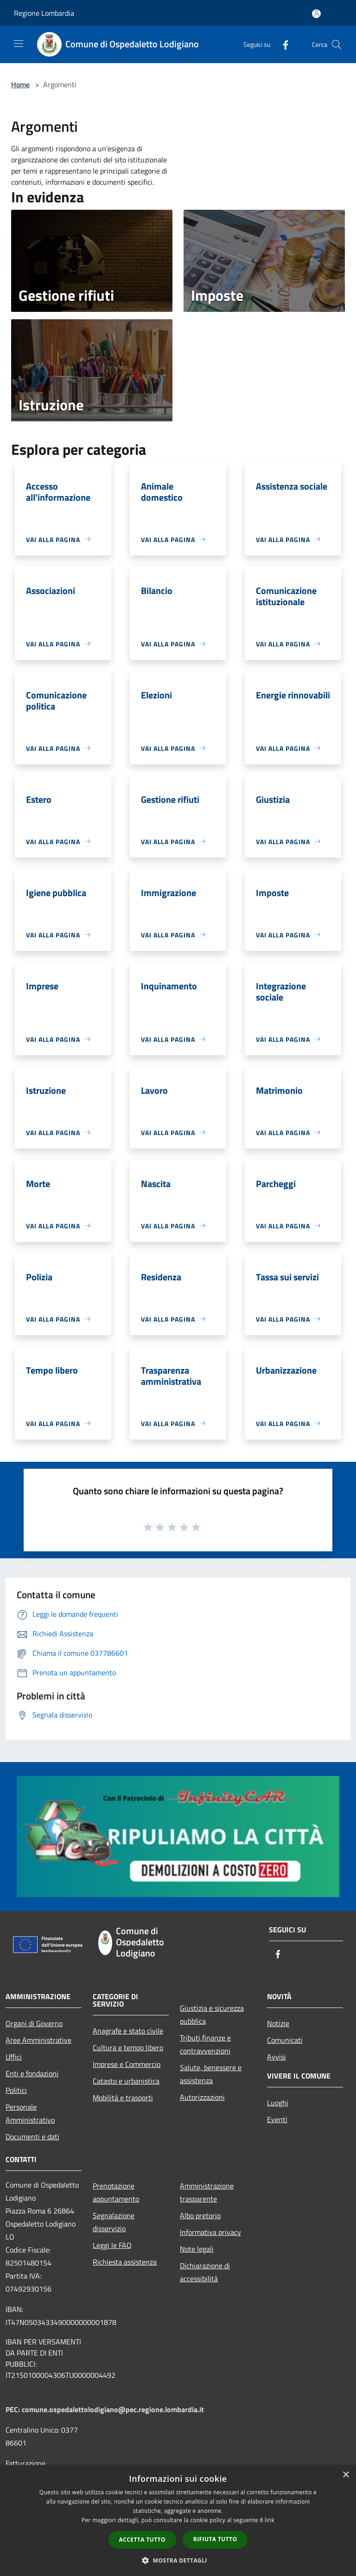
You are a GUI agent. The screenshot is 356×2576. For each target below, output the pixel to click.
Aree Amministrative (38, 2040)
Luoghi (277, 2102)
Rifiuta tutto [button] (215, 2539)
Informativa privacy (210, 2232)
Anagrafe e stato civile (128, 2030)
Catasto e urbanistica (126, 2080)
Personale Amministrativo (30, 2113)
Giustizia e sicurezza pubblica (212, 2014)
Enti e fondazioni (32, 2073)
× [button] (345, 2475)
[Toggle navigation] (18, 43)
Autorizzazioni (202, 2097)
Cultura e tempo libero (128, 2047)
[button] (178, 2560)
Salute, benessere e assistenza (211, 2074)
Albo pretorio (200, 2215)
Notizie (278, 2023)
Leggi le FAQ (112, 2245)
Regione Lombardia (44, 13)
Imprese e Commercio (126, 2064)
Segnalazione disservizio (113, 2222)
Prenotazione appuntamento (116, 2192)
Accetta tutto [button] (142, 2540)
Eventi (277, 2119)
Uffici (14, 2056)
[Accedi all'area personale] (316, 13)
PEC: (14, 2409)
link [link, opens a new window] (269, 2520)
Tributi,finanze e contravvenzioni (205, 2044)
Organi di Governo (34, 2023)
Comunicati (285, 2040)
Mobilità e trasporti (123, 2097)
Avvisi (276, 2056)
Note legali (197, 2248)
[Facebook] (282, 44)
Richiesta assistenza (125, 2261)
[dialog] (178, 2520)
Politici (16, 2090)
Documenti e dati (32, 2136)
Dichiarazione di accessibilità (205, 2272)
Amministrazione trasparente (207, 2192)
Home (20, 84)
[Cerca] (336, 44)
